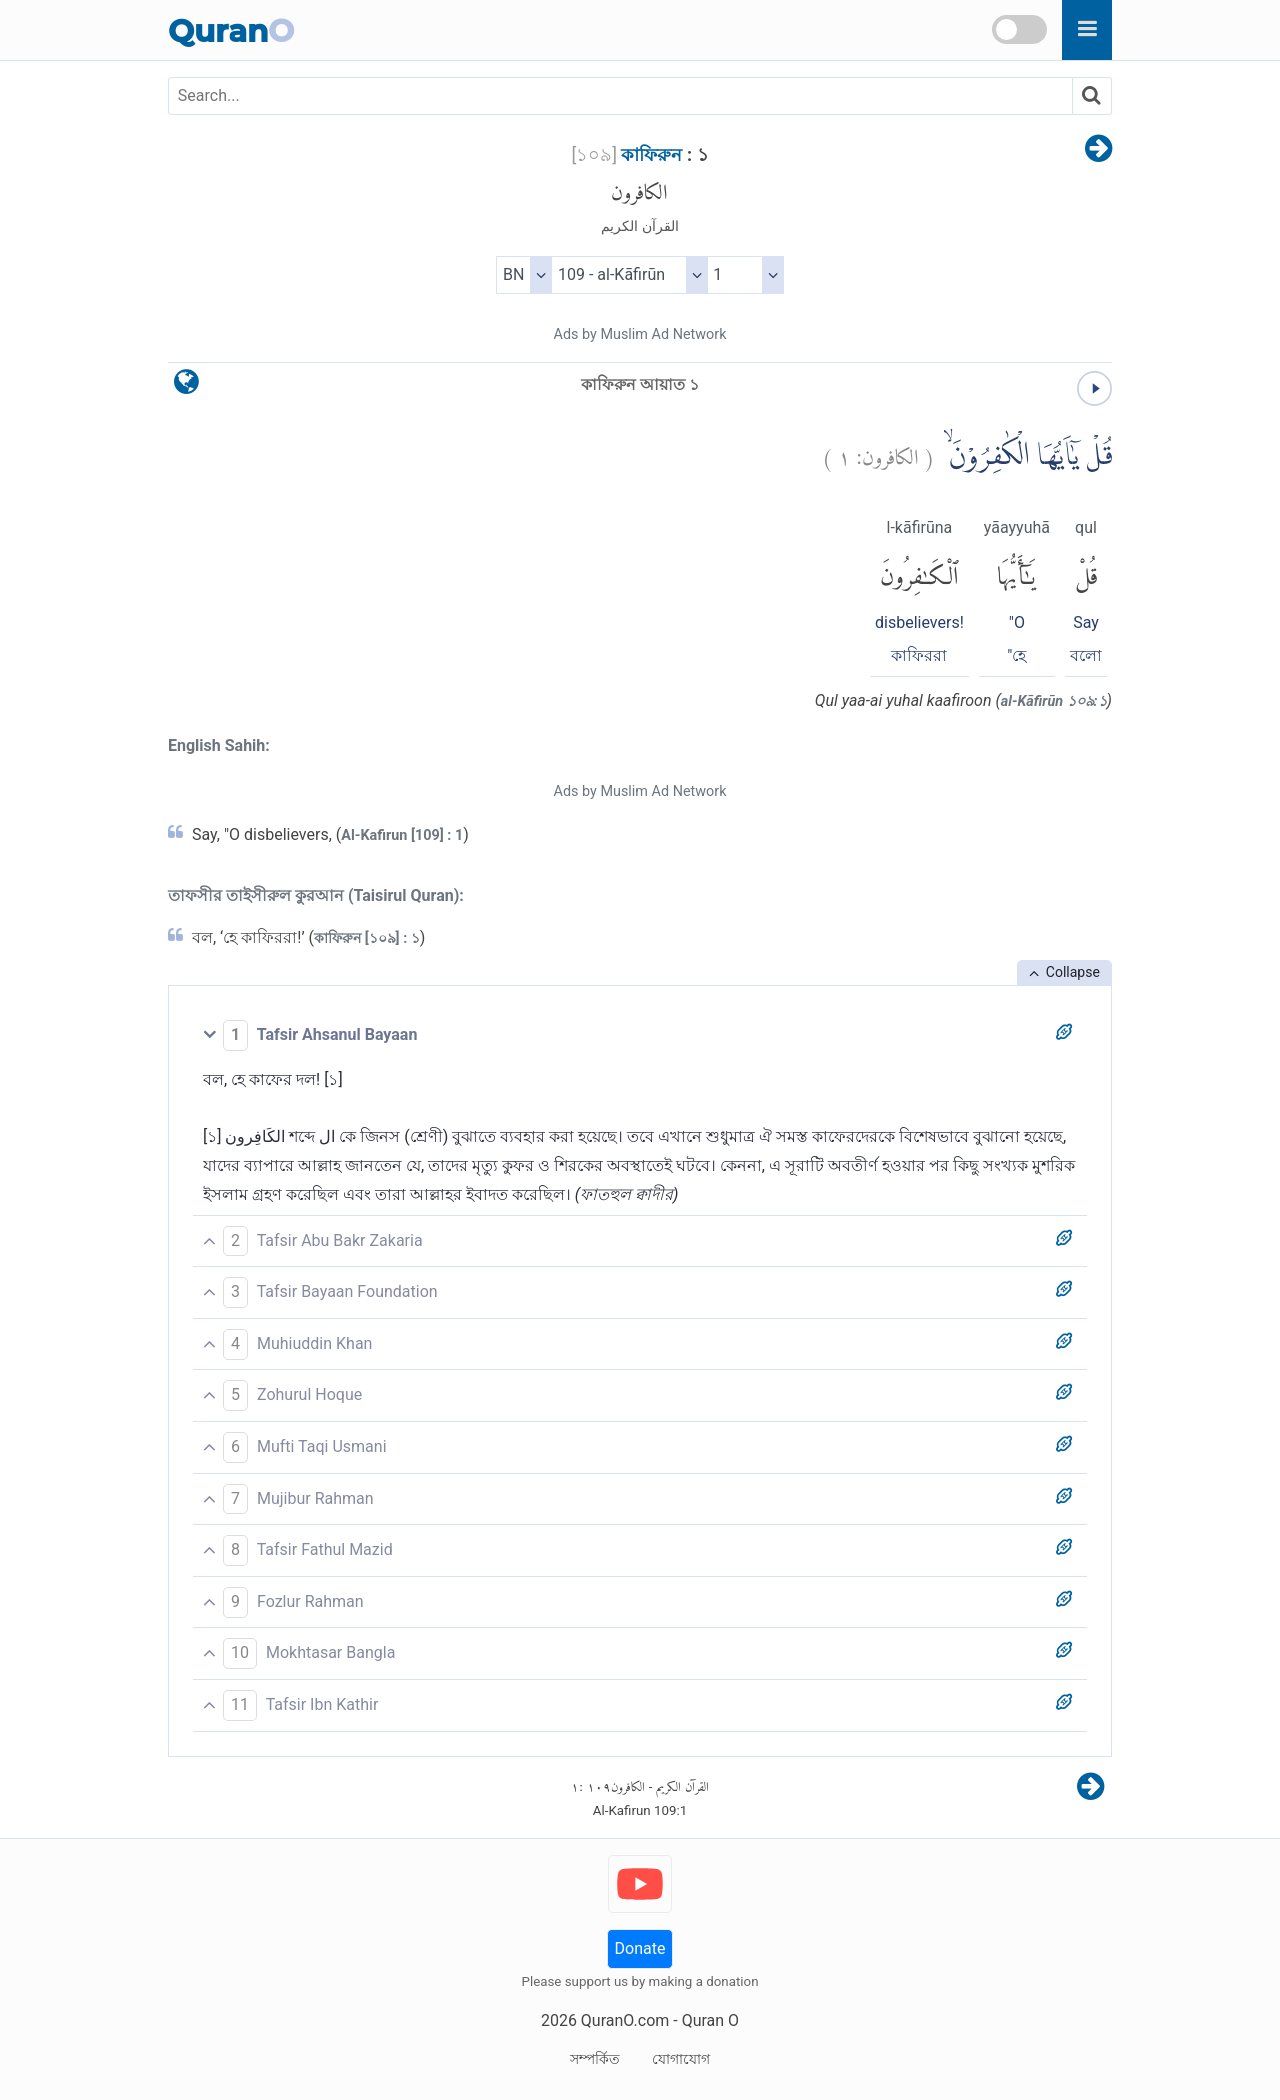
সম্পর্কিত (595, 2059)
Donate (640, 1948)
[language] (186, 386)
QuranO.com (625, 2020)
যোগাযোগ (681, 2059)
